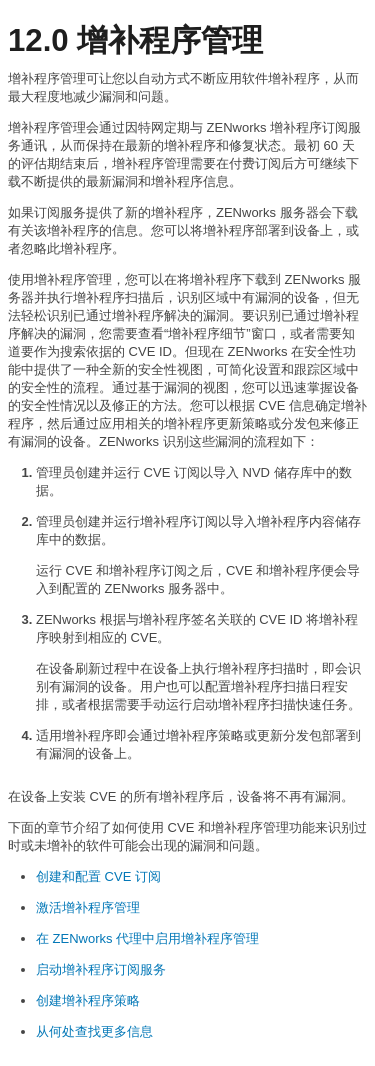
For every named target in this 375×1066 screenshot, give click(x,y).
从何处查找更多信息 (94, 1031)
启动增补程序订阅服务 (101, 969)
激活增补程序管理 (88, 907)
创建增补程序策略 (88, 1000)
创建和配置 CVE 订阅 (98, 876)
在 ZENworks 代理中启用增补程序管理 (147, 938)
